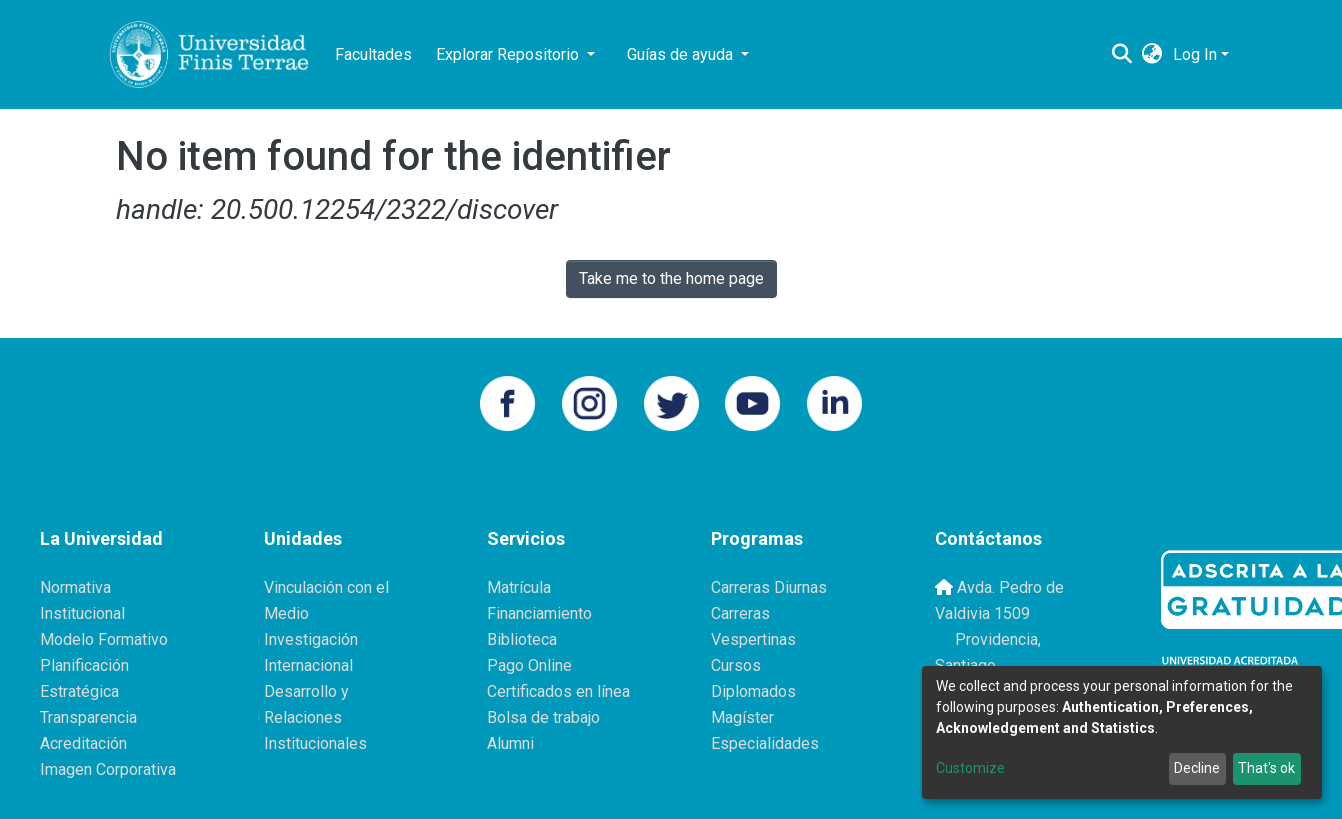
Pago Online (529, 665)
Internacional (308, 665)
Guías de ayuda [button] (682, 54)
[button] (1152, 55)
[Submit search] (1122, 55)
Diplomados (753, 691)
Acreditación (83, 743)
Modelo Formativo (104, 639)
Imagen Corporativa (108, 769)
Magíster (742, 717)
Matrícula (519, 587)
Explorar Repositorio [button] (509, 54)
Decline (1197, 768)
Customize (970, 768)
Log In (1195, 54)
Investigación (311, 639)
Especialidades (765, 743)
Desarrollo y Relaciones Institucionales (315, 717)
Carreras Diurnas (769, 587)
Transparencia (88, 717)
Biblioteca (522, 639)
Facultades (373, 54)
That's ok (1266, 768)
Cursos (736, 665)
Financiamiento (539, 613)
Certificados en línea (558, 691)
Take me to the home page (671, 278)
